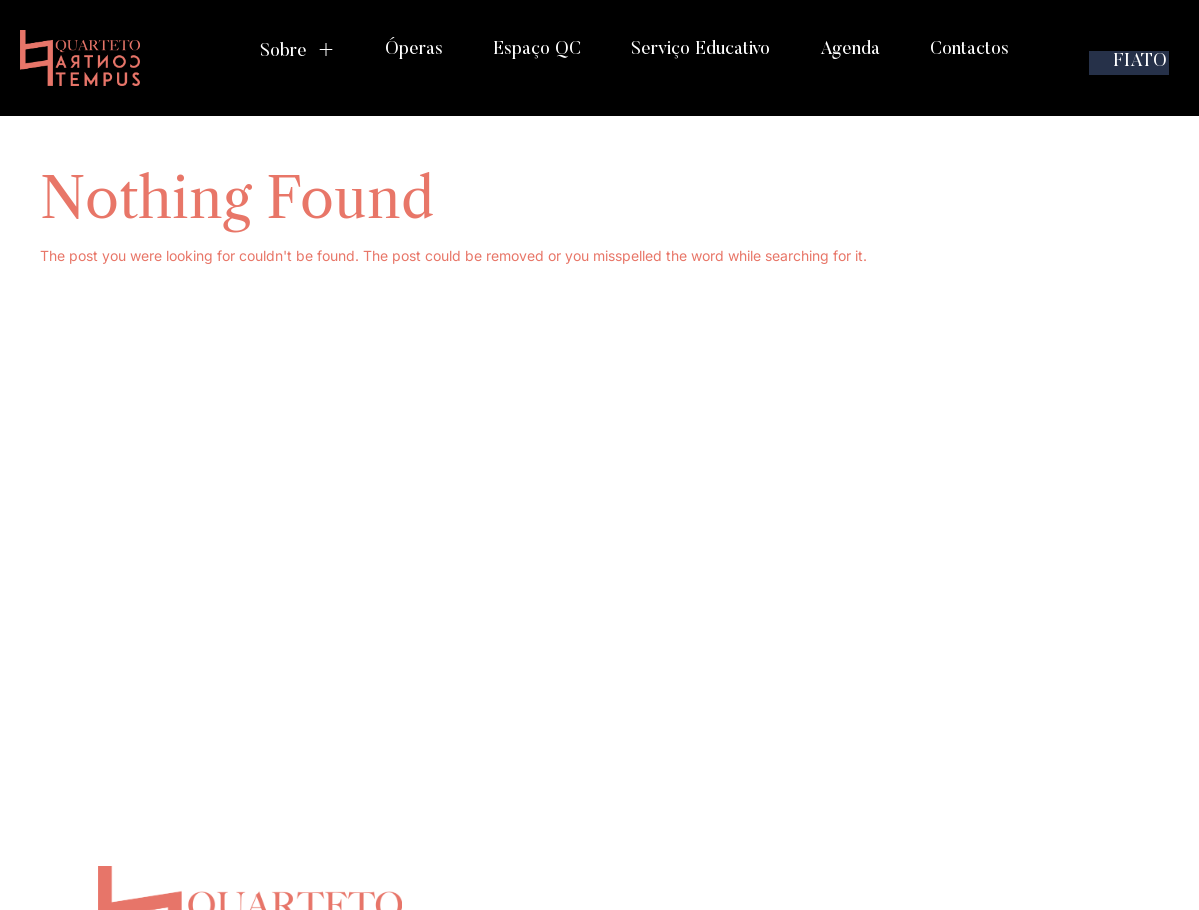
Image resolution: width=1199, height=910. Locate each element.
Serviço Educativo (700, 50)
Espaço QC (537, 50)
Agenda (850, 50)
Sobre (297, 52)
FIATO (1140, 62)
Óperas (414, 50)
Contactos (969, 50)
